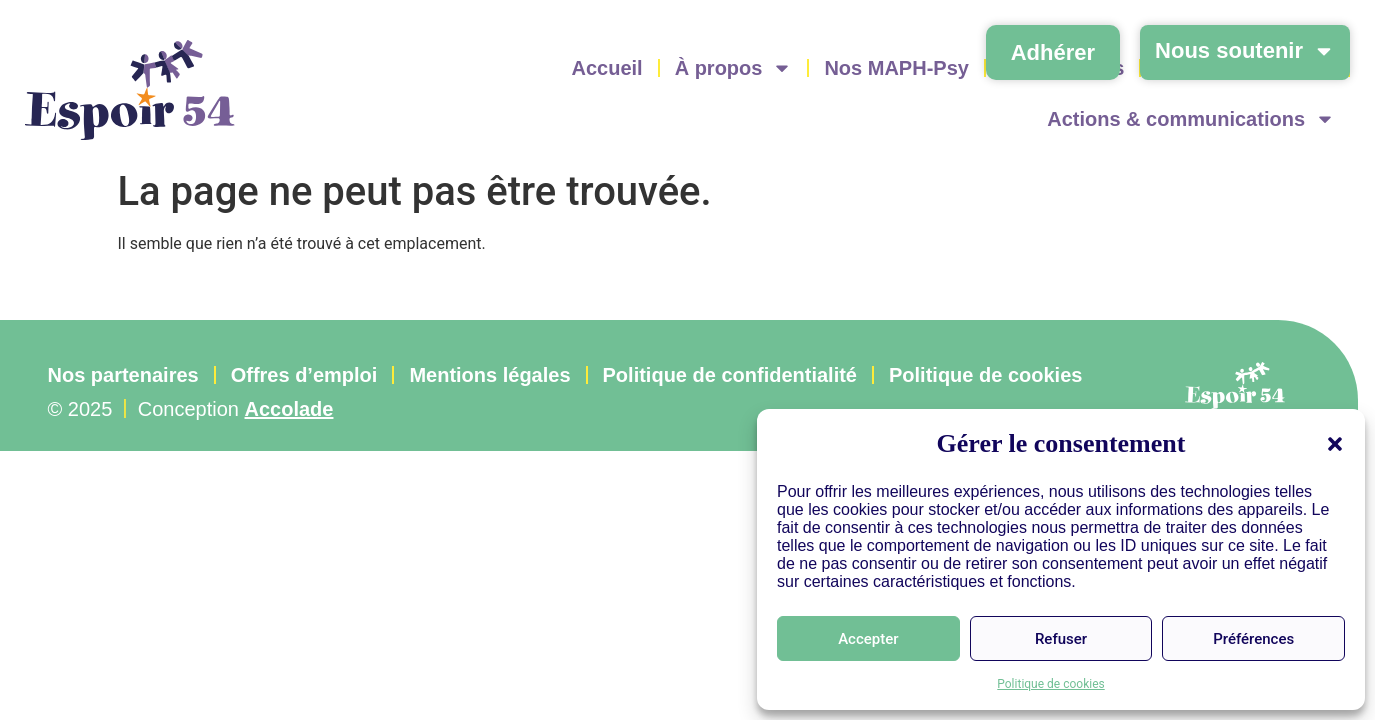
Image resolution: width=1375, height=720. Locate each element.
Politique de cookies (1050, 684)
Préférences (1253, 639)
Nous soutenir (1245, 51)
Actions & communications (1191, 119)
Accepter (868, 639)
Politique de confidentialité (730, 375)
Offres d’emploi (304, 375)
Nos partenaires (123, 375)
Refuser (1061, 639)
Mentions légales (489, 375)
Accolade (289, 409)
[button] (1335, 444)
